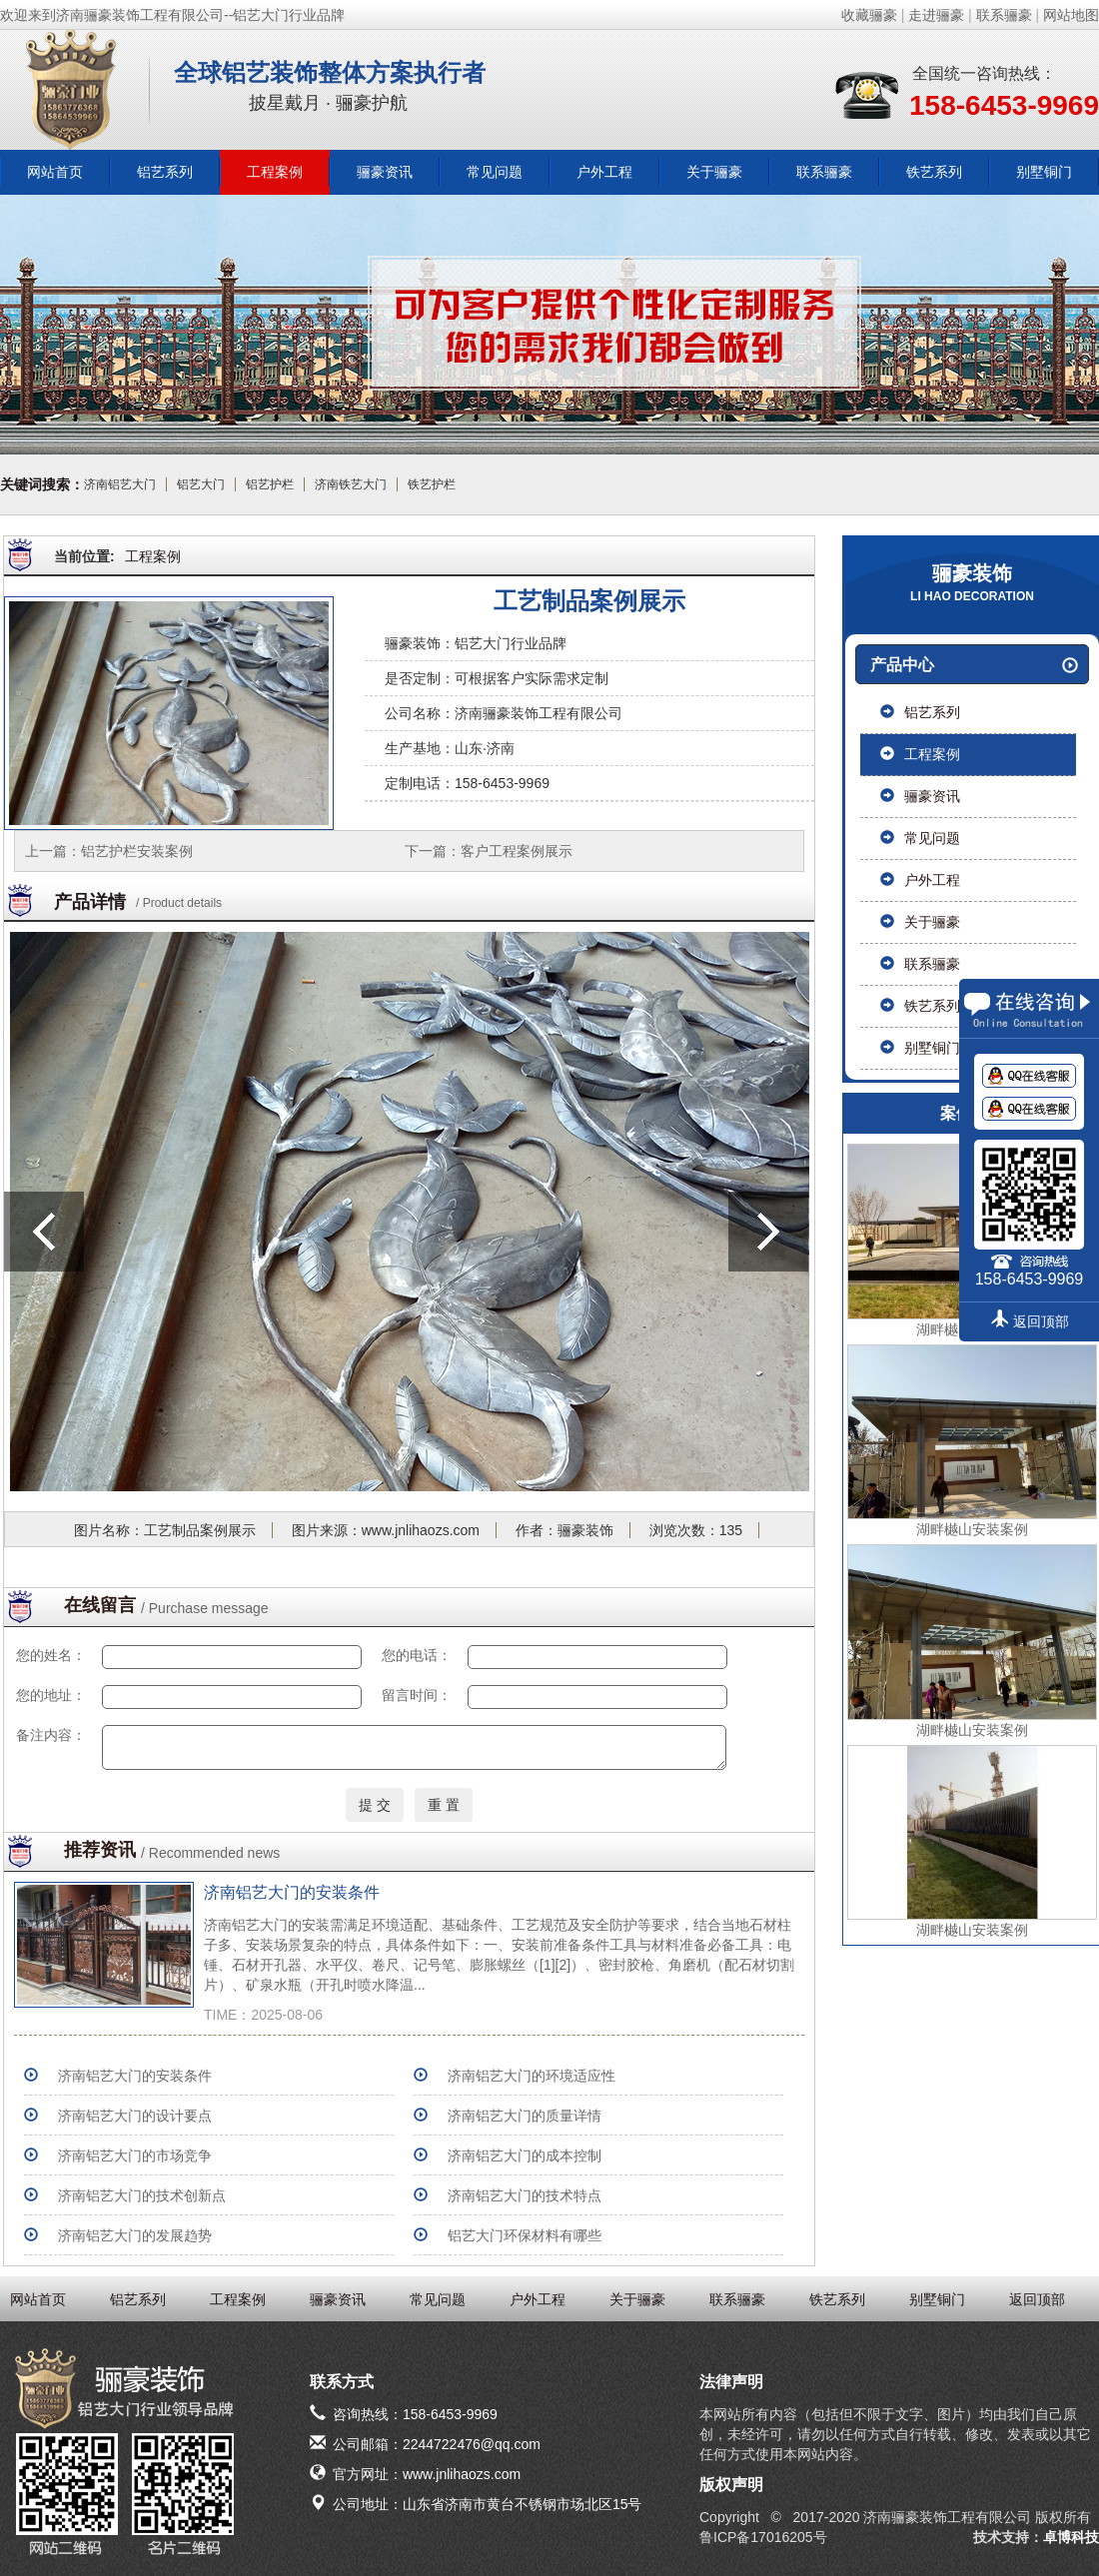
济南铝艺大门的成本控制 (524, 2155)
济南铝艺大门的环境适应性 (531, 2076)
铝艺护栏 (270, 484)
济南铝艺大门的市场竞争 (135, 2155)
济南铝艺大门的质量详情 (524, 2116)
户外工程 (604, 172)
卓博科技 (1071, 2537)
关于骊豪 (714, 172)
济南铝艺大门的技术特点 (524, 2195)
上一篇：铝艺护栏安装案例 (109, 851)
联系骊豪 (1004, 15)
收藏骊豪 (869, 15)
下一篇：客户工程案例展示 (488, 851)
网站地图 (1071, 15)
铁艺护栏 (432, 484)
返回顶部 (1037, 2299)
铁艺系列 (934, 172)
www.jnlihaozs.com (421, 1530)
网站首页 (55, 172)
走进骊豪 (936, 15)
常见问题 (495, 172)
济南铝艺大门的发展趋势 (135, 2235)
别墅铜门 (1044, 172)
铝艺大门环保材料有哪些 (524, 2235)
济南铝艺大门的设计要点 (135, 2116)
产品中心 (974, 665)
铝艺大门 (201, 484)
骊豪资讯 (385, 172)
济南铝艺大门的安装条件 (292, 1892)
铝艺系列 (165, 172)
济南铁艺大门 (351, 484)
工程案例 (275, 172)
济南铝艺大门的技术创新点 (142, 2195)
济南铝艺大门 (120, 484)
